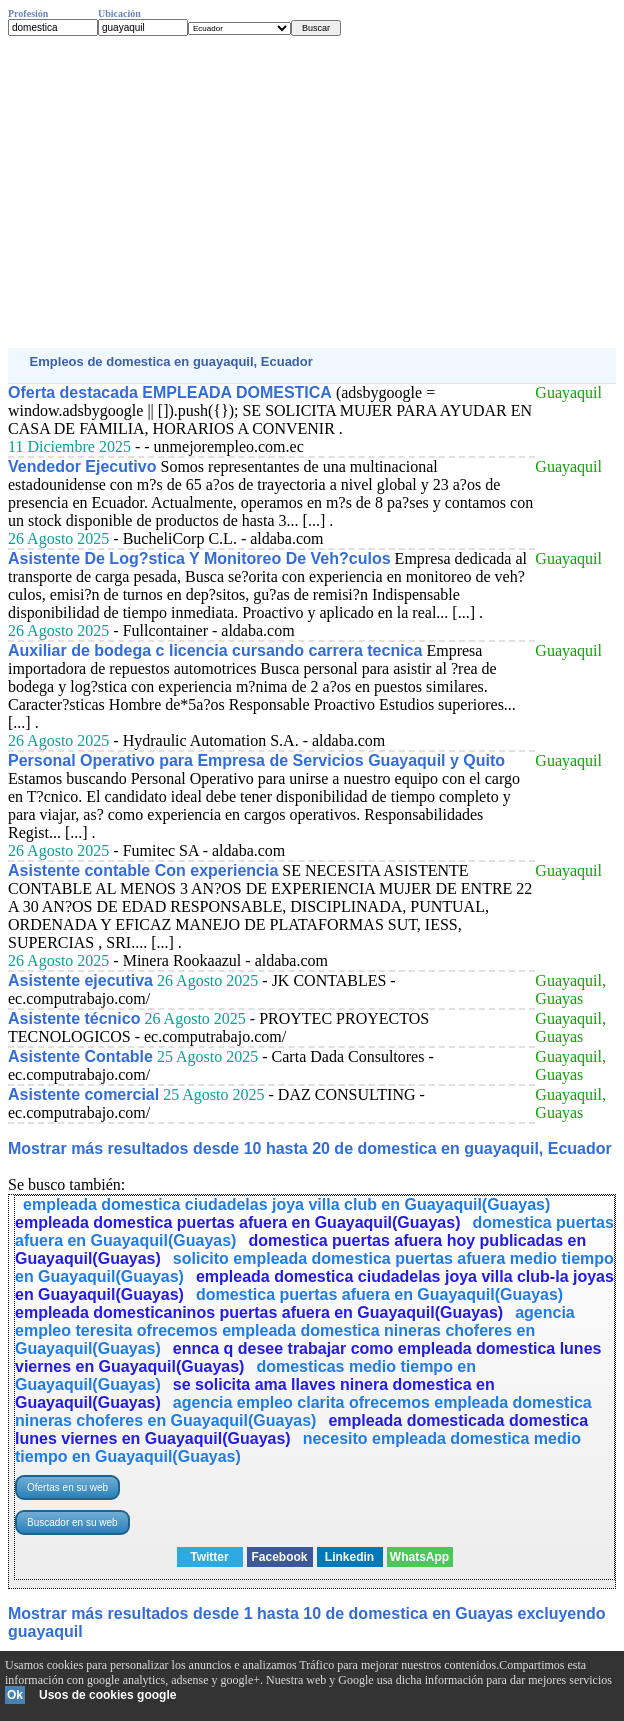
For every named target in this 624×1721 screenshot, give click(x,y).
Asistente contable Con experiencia (143, 870)
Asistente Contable (80, 1056)
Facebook (279, 1557)
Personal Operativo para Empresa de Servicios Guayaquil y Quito (256, 760)
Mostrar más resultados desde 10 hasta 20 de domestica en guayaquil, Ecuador (310, 1148)
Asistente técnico (74, 1018)
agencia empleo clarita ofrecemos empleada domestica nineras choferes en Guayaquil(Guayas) (303, 1411)
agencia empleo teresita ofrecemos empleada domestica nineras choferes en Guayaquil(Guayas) (295, 1330)
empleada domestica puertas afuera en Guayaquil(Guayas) (238, 1222)
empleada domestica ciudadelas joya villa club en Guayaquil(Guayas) (286, 1204)
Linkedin (349, 1557)
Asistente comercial (83, 1094)
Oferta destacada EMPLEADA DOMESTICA (170, 392)
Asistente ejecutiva (80, 980)
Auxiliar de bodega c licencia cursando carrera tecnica (215, 650)
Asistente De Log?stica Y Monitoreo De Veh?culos (199, 558)
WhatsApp (419, 1557)
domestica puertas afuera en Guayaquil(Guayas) (379, 1294)
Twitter (209, 1557)
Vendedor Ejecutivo (82, 466)
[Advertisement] (312, 192)
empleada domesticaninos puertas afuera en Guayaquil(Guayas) (259, 1312)
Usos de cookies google (107, 1695)
